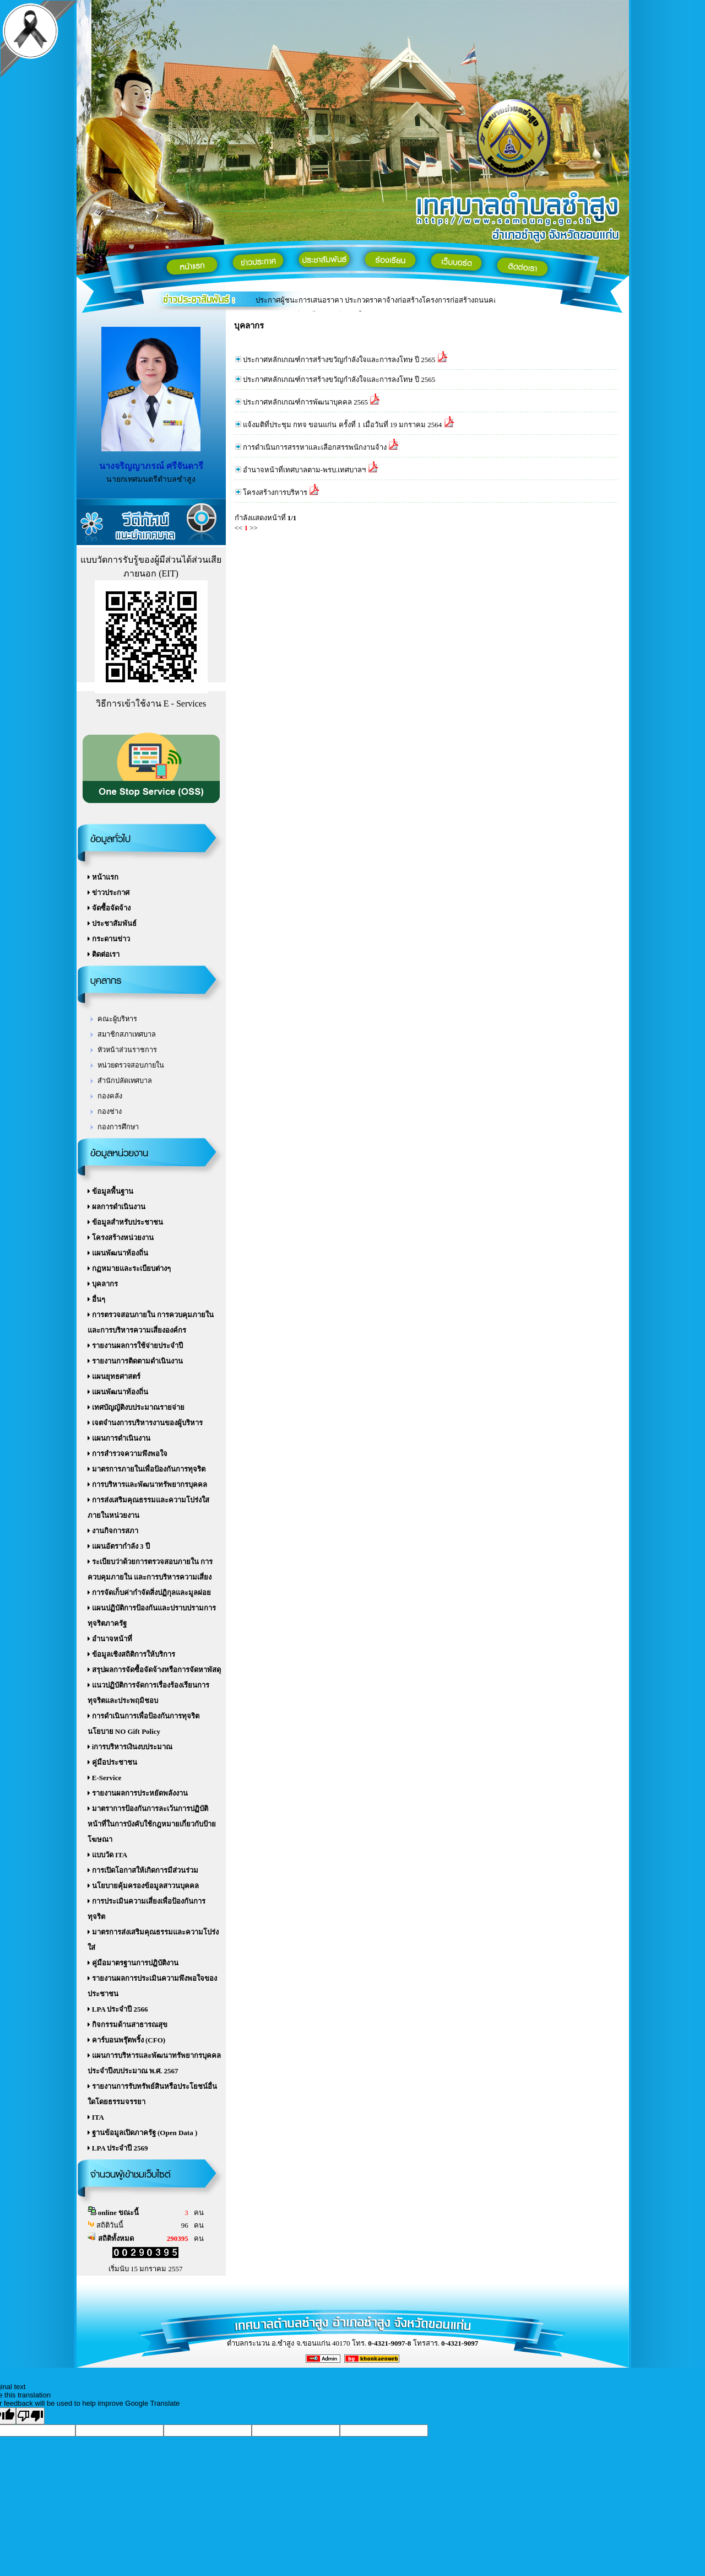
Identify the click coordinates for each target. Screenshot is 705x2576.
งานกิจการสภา (113, 1531)
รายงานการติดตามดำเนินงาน (135, 1361)
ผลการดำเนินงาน (116, 1207)
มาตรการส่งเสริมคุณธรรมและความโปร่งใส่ (153, 1940)
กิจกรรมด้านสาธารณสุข (127, 2024)
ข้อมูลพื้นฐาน (110, 1191)
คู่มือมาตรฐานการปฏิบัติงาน (133, 1963)
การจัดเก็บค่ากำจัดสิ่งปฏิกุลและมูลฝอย (149, 1592)
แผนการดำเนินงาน (119, 1438)
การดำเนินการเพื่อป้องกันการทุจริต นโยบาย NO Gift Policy (143, 1724)
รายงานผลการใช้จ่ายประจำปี (135, 1345)
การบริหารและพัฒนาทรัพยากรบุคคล (147, 1484)
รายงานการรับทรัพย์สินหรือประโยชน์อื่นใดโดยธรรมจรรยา (152, 2094)
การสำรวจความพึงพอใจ (127, 1453)
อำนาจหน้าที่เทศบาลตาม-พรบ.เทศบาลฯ (304, 470)
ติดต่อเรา (104, 954)
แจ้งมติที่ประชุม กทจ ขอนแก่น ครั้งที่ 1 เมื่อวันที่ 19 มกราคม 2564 (342, 425)
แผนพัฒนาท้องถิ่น (118, 1253)
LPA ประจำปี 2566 (118, 2009)
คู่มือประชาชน (112, 1762)
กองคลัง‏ (109, 1096)
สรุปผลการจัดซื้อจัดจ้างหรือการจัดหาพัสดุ (154, 1670)
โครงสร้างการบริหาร (275, 492)
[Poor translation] (30, 2415)
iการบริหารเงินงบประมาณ (130, 1747)
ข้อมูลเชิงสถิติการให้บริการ (131, 1654)
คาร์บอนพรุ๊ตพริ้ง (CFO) (127, 2040)
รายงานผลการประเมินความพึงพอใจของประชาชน (152, 1986)
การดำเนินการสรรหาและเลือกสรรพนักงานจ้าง (315, 447)
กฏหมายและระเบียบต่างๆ (129, 1268)
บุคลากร (103, 1284)
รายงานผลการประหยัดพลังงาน (138, 1793)
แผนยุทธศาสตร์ (114, 1376)
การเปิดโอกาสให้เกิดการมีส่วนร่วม (143, 1870)
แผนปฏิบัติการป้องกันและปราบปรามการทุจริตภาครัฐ (152, 1615)
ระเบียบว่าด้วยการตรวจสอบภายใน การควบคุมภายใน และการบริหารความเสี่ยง (150, 1569)
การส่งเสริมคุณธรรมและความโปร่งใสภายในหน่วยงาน (148, 1507)
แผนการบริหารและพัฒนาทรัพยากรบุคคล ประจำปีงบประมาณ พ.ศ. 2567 (154, 2063)
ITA (96, 2117)
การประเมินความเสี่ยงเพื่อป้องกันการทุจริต (146, 1909)
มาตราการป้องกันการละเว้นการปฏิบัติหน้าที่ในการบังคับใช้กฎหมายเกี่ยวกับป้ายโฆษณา (152, 1824)
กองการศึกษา (118, 1127)
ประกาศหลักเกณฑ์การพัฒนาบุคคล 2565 (305, 402)
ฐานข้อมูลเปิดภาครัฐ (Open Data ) (143, 2132)
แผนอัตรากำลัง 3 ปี (119, 1546)
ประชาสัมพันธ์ (112, 923)
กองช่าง (109, 1111)
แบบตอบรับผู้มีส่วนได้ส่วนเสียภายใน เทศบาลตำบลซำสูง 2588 (350, 305)
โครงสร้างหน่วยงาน (121, 1237)
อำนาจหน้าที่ (110, 1639)
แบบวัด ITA (108, 1855)
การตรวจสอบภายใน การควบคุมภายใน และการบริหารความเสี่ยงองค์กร (151, 1322)
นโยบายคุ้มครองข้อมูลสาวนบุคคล (143, 1886)
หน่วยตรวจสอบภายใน (130, 1065)
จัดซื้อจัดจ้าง (109, 908)
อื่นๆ (96, 1299)
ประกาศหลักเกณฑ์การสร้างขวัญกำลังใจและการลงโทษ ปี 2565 (339, 359)
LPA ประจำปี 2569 (118, 2148)
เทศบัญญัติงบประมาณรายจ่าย (136, 1407)
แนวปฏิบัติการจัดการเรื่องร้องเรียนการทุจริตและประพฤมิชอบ (148, 1693)
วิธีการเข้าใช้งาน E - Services (151, 703)
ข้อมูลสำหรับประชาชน (125, 1222)
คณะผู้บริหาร (117, 1019)
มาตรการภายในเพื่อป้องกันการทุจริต (146, 1469)
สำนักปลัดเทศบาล (124, 1081)
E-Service (105, 1778)
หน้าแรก (103, 877)
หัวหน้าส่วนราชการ (127, 1050)
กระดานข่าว (109, 939)
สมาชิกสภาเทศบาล (126, 1034)
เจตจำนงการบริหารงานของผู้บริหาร (145, 1423)
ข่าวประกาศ (108, 892)
